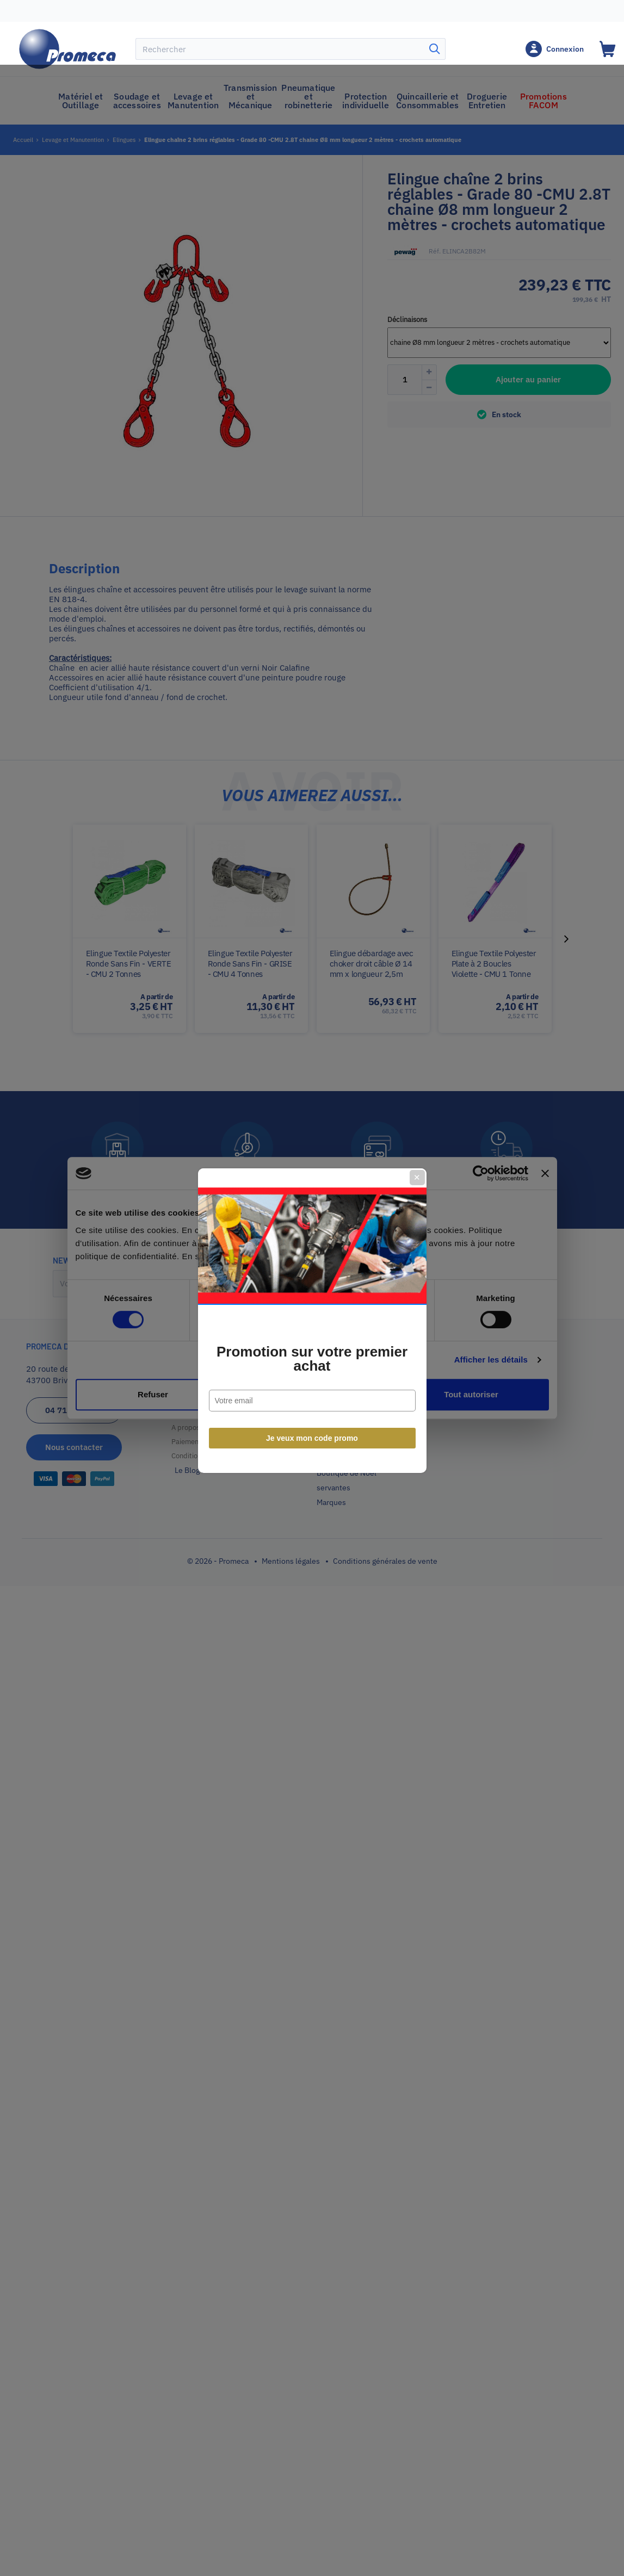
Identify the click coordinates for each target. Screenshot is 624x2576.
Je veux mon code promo (312, 1406)
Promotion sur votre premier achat (312, 1326)
